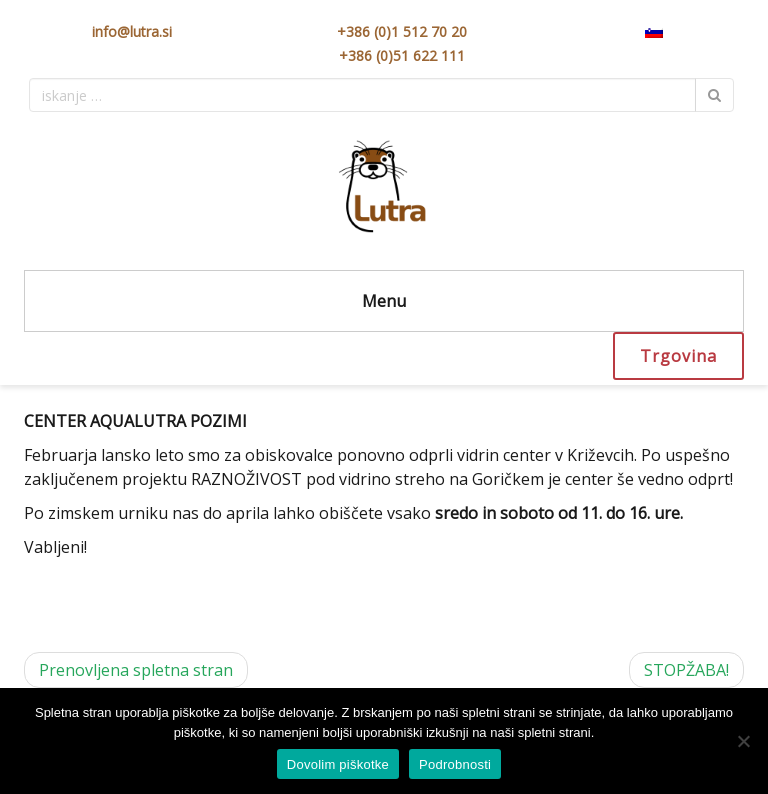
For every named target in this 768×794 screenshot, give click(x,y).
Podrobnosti (455, 764)
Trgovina (678, 356)
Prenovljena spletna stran (136, 670)
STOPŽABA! (686, 670)
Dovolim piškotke (338, 764)
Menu (384, 301)
